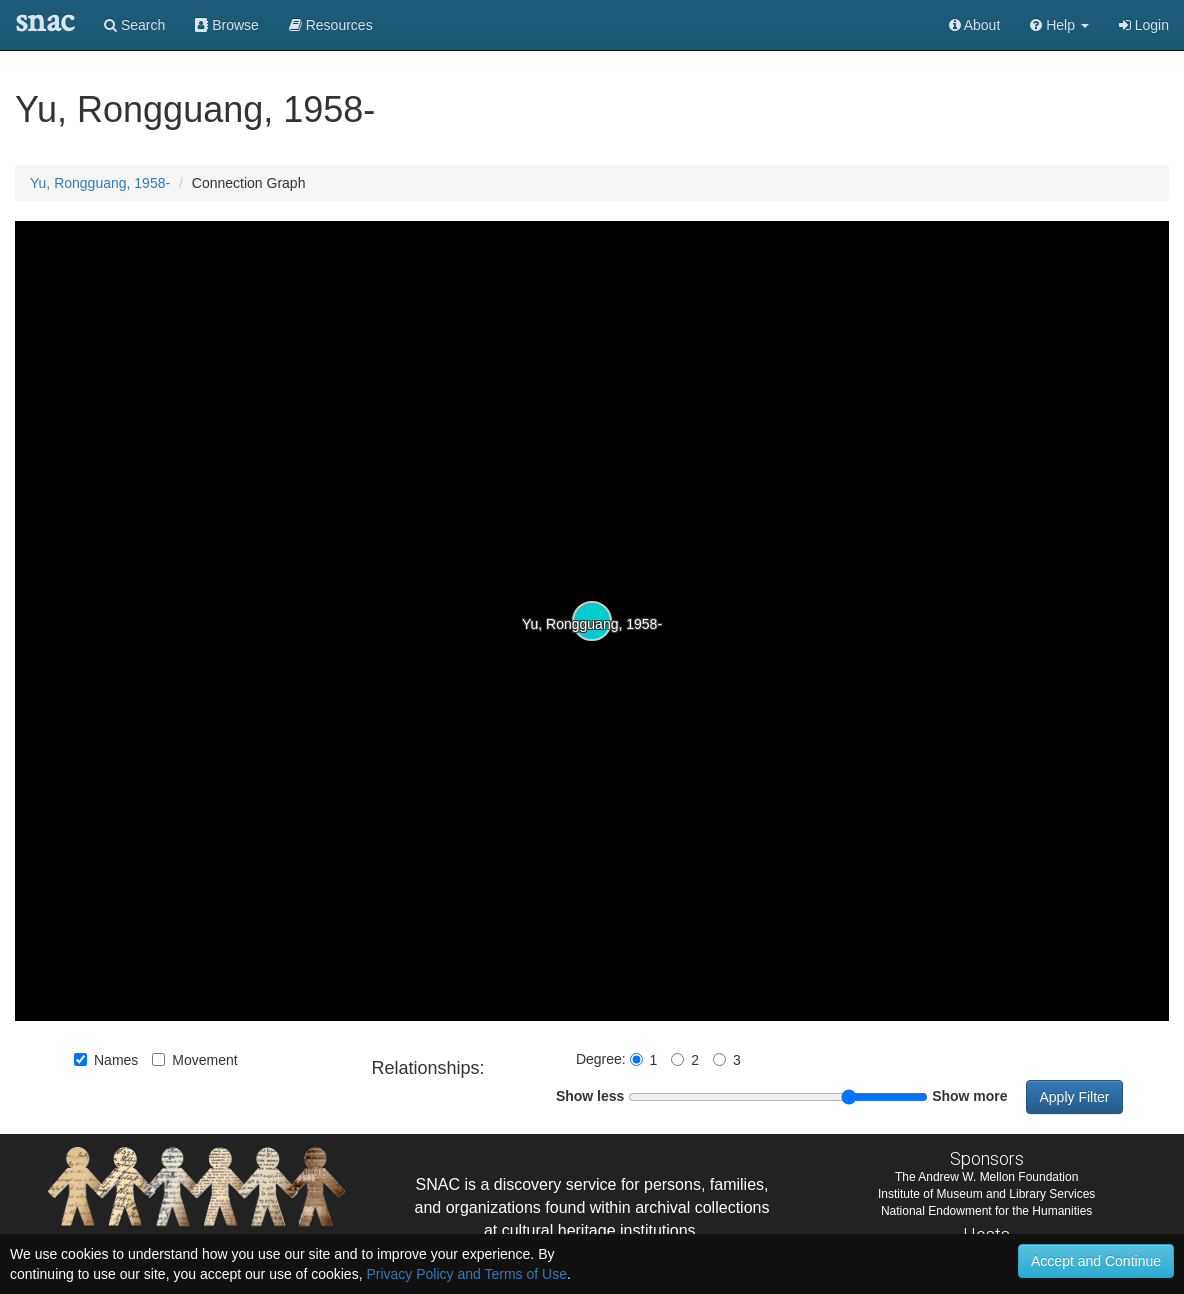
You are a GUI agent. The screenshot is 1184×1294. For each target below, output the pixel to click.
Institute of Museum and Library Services (986, 1194)
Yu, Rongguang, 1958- (100, 183)
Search (134, 25)
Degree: (603, 1059)
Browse (227, 25)
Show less (590, 1096)
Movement (194, 1060)
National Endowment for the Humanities (986, 1211)
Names (106, 1060)
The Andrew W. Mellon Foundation (986, 1177)
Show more (969, 1096)
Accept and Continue (1096, 1261)
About (975, 25)
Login (1144, 25)
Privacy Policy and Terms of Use (466, 1274)
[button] (1059, 25)
